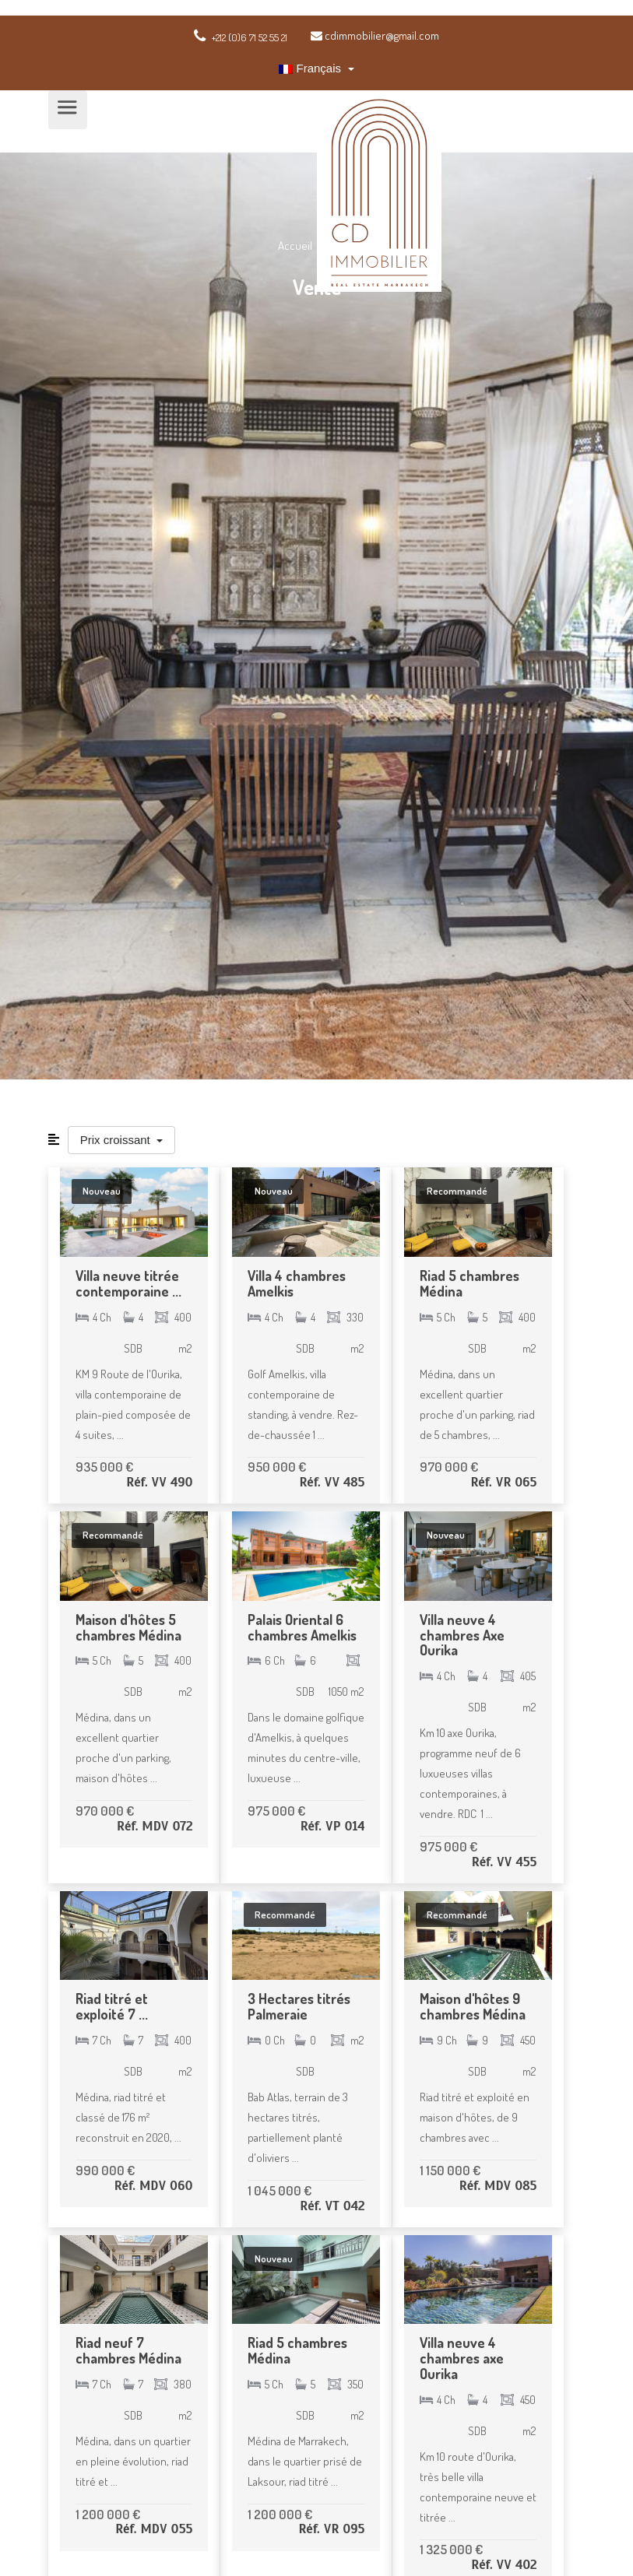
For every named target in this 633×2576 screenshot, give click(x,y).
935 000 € (104, 1466)
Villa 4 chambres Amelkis (297, 1283)
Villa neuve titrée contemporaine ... (128, 1283)
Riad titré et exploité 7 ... (112, 2006)
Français (311, 68)
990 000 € (105, 2170)
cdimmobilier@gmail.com (375, 35)
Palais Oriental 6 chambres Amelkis (302, 1627)
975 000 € (276, 1810)
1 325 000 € (451, 2549)
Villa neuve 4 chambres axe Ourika (462, 2358)
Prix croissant (116, 1139)
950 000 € (277, 1466)
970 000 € (449, 1466)
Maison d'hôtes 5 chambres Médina (128, 1627)
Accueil (296, 245)
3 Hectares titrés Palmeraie (299, 2006)
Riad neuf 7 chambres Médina (128, 2350)
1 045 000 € (279, 2190)
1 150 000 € (450, 2170)
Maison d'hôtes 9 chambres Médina (473, 2006)
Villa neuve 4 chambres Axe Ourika (462, 1635)
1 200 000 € (108, 2514)
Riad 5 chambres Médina (469, 1283)
